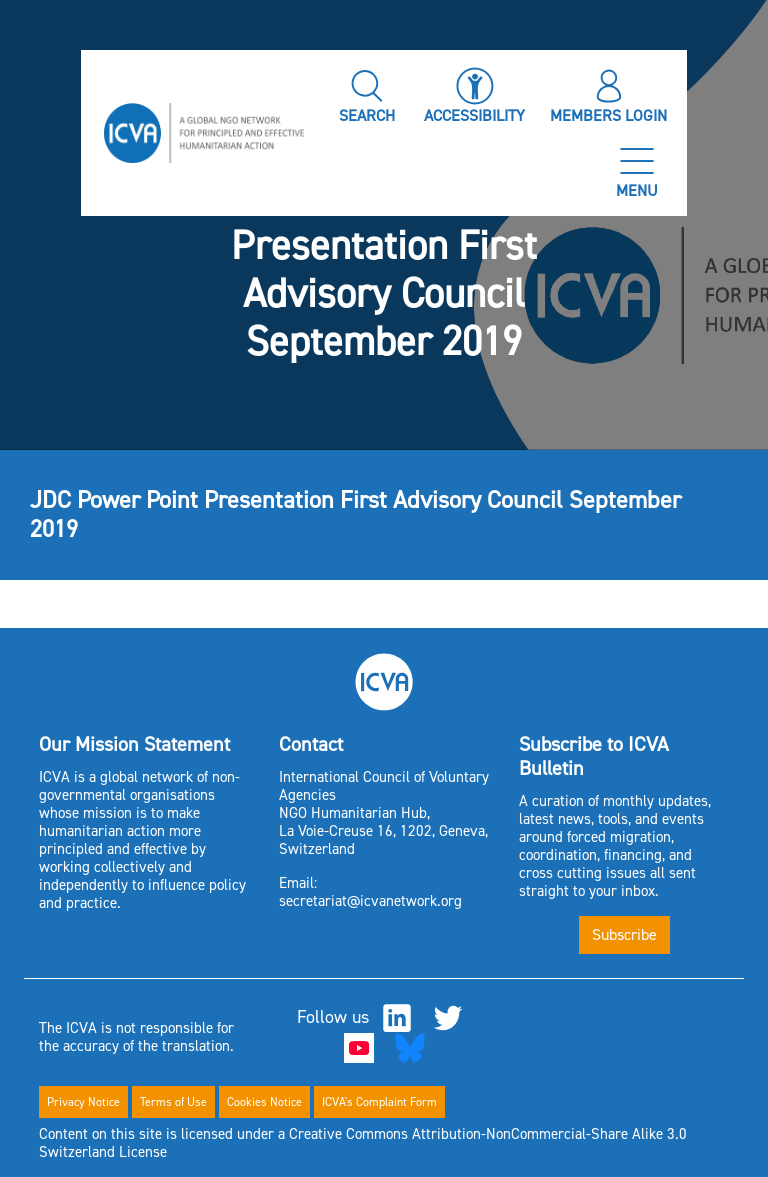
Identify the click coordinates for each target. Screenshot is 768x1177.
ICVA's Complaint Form (379, 1102)
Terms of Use (173, 1102)
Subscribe (624, 934)
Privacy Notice (83, 1102)
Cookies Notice (264, 1102)
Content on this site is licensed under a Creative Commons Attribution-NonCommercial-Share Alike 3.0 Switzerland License (363, 1143)
